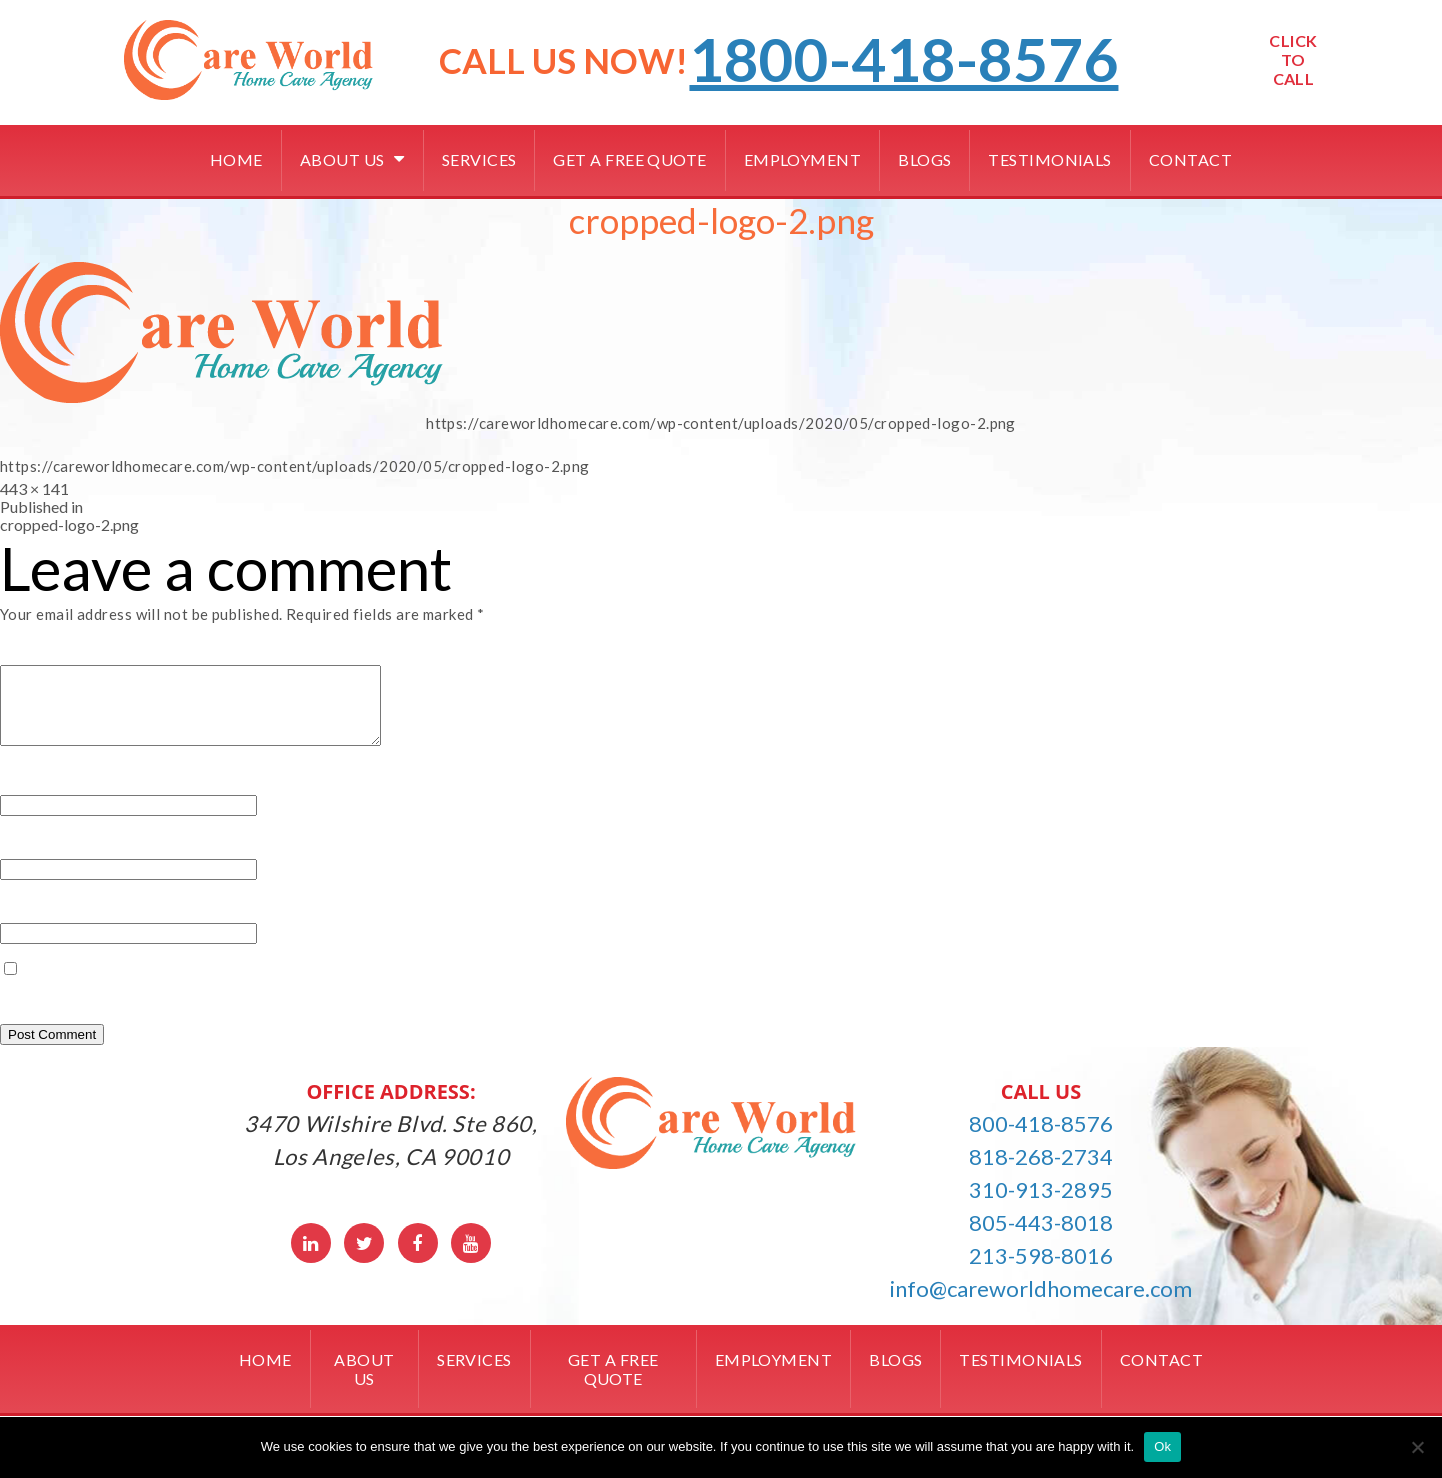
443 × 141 (34, 488)
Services (479, 159)
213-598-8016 (1041, 1270)
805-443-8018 (1041, 1237)
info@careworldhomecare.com (1041, 1303)
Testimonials (1049, 159)
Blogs (924, 159)
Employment (803, 159)
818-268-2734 (1041, 1171)
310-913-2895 (1041, 1204)
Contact (1190, 159)
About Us (342, 159)
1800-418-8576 (903, 59)
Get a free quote (629, 159)
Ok (1162, 1446)
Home (236, 159)
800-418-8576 (1041, 1138)
